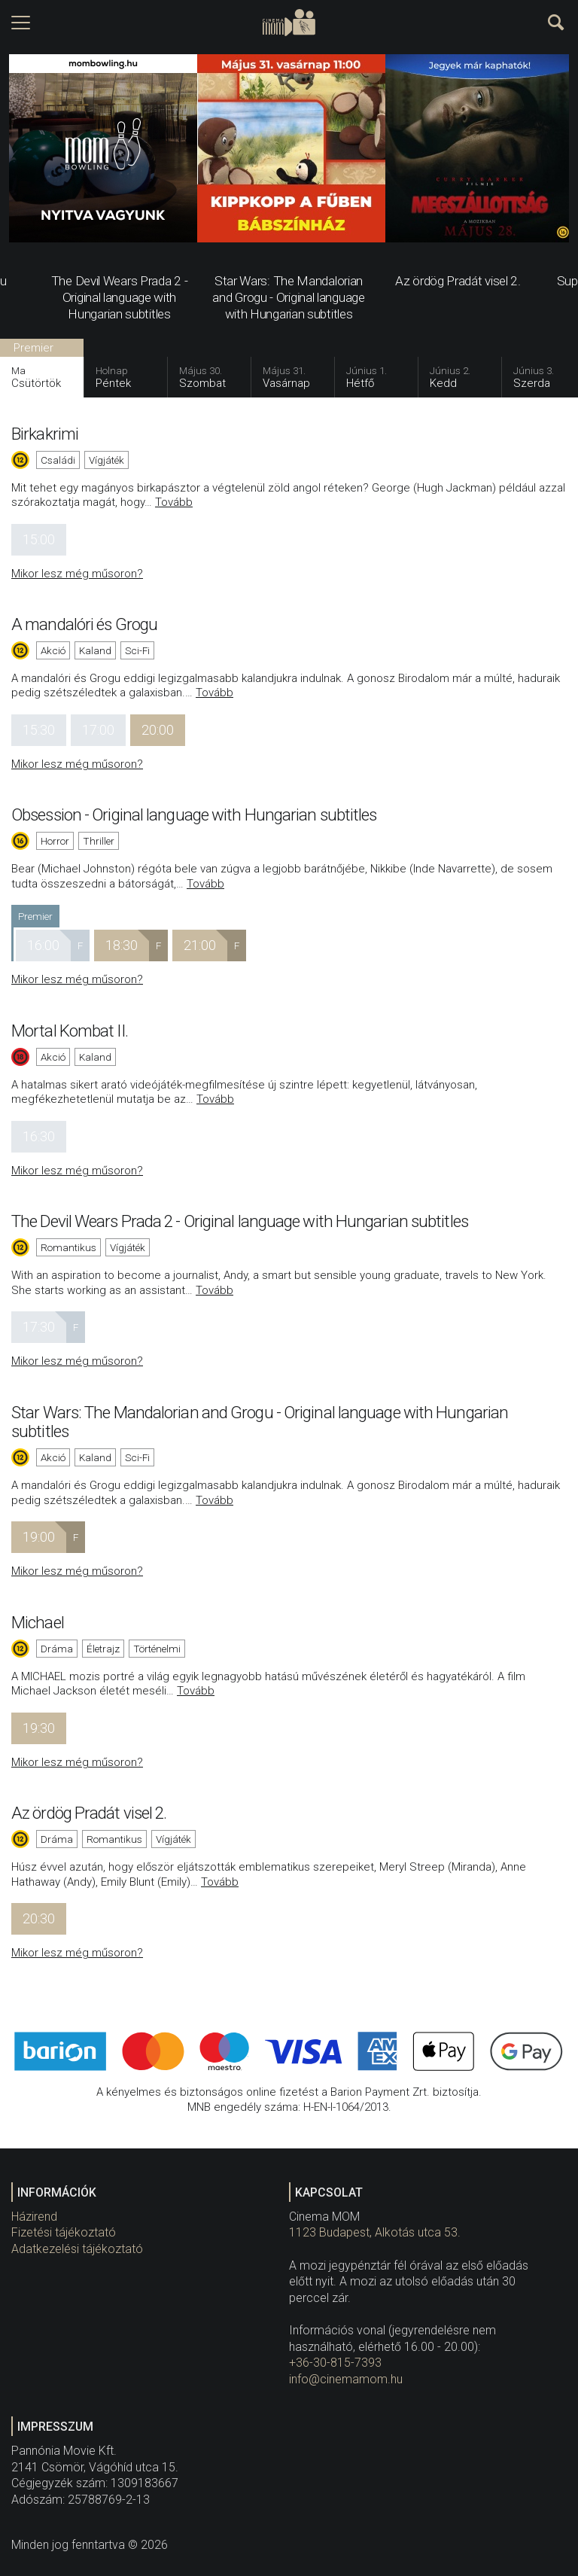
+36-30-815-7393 (335, 2362)
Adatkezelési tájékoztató (77, 2249)
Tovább (174, 502)
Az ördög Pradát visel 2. (88, 1812)
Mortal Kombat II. (69, 1030)
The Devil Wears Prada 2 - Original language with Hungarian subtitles (239, 1221)
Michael (37, 1622)
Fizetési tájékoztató (63, 2232)
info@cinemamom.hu (346, 2379)
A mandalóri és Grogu (84, 624)
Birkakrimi (44, 433)
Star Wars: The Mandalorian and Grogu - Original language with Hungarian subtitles (259, 1422)
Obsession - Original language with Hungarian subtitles (193, 814)
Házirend (34, 2216)
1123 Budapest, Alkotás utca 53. (375, 2232)
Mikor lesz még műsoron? (77, 573)
